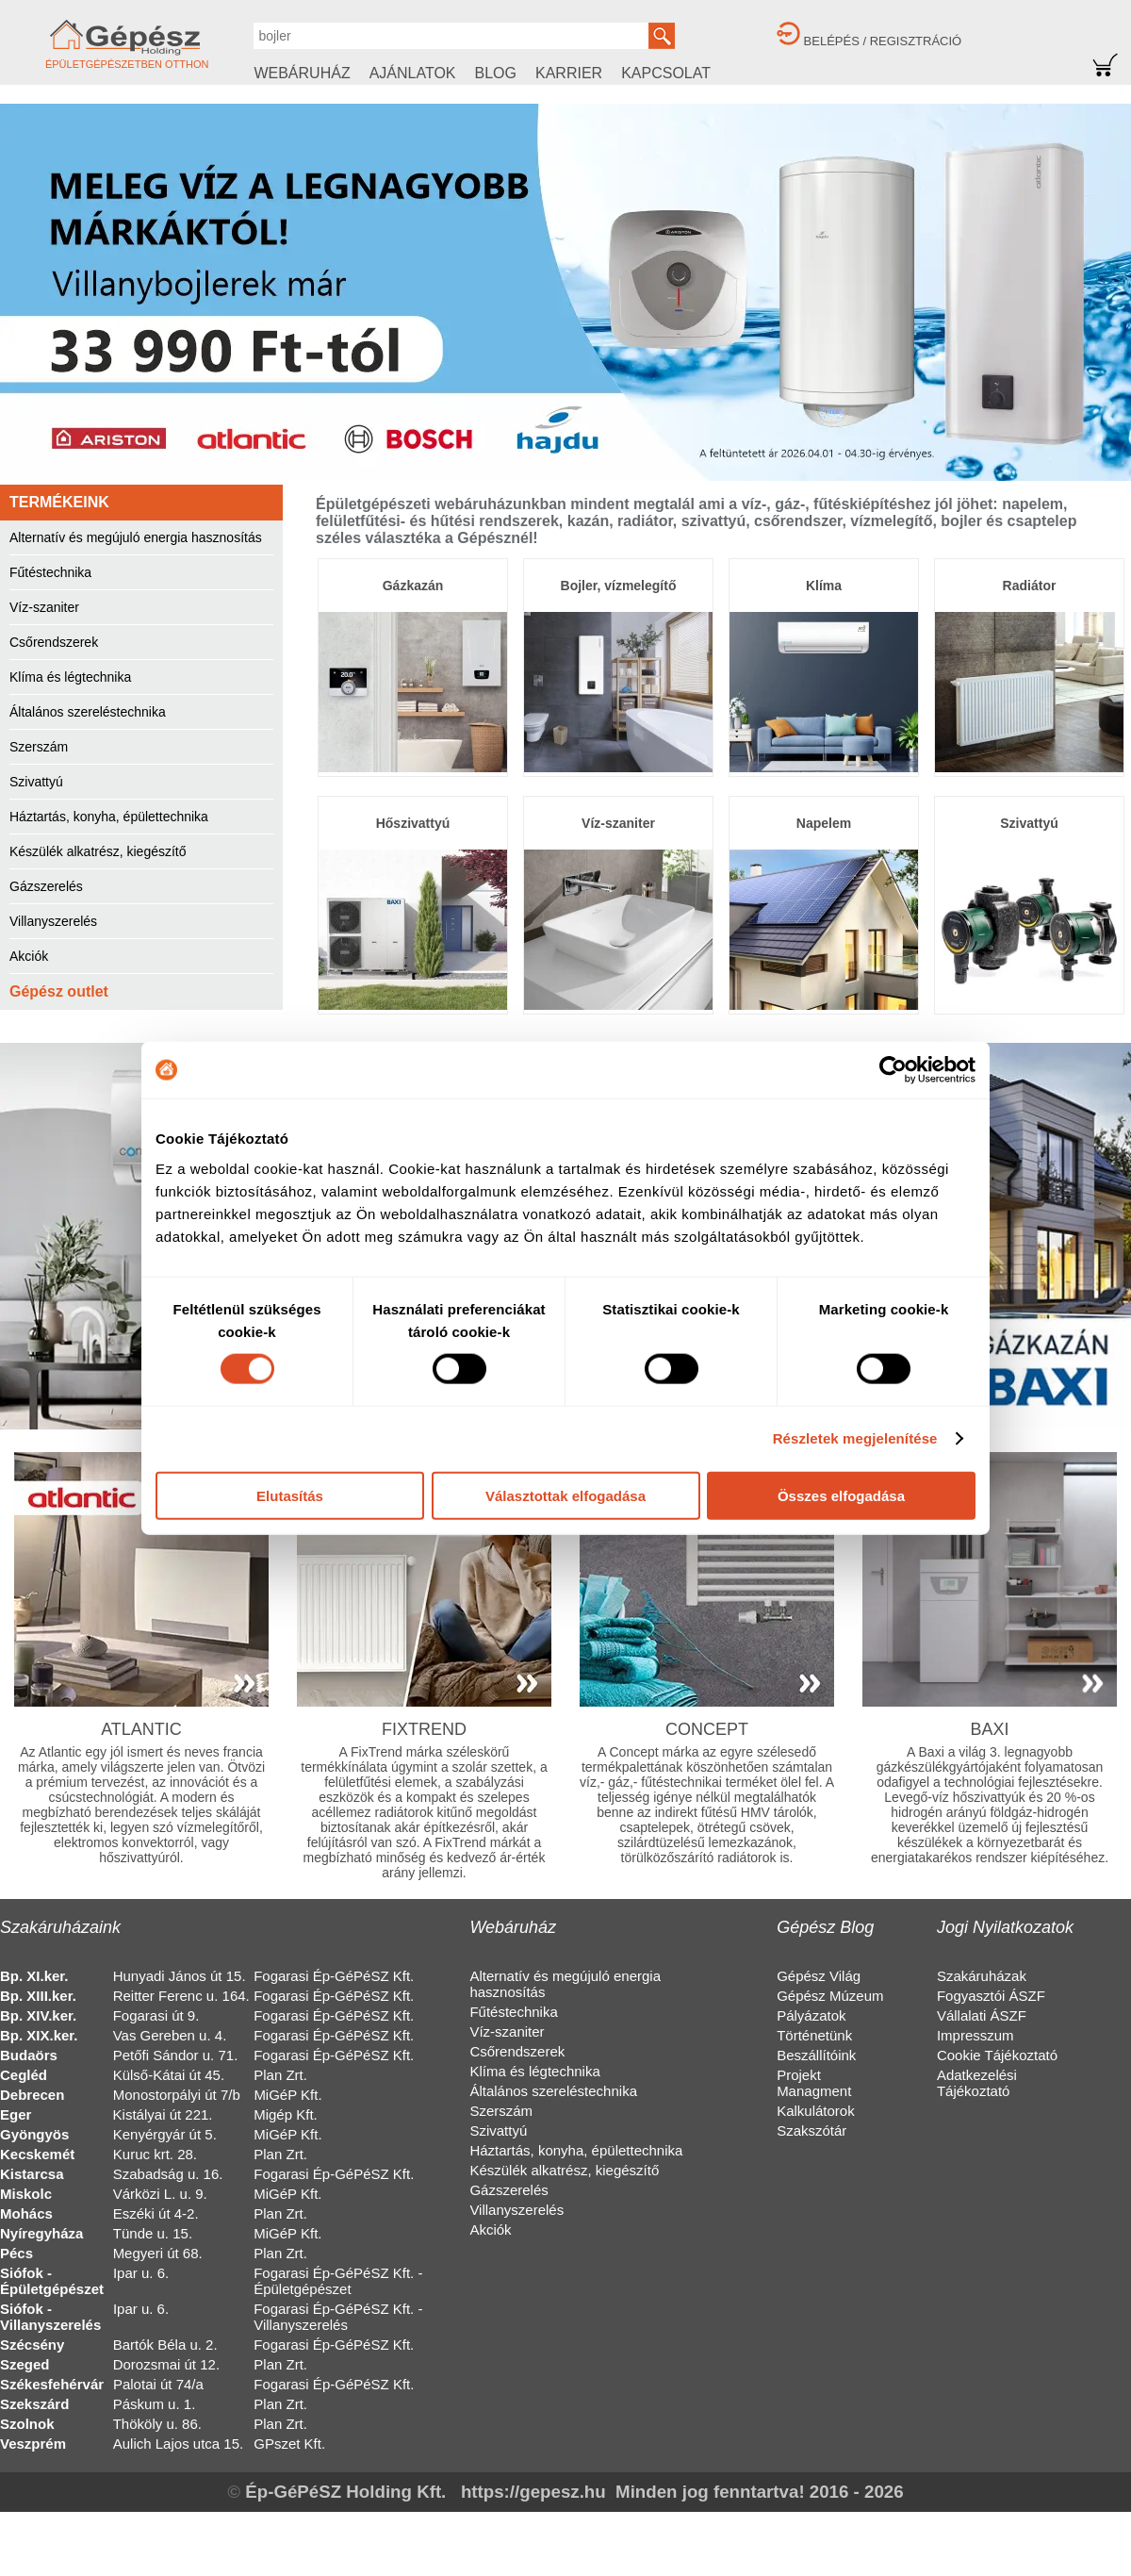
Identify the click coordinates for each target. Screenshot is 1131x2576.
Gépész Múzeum (830, 1996)
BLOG (495, 73)
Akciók (28, 956)
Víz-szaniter (44, 607)
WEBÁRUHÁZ (302, 73)
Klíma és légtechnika (70, 677)
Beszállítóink (816, 2055)
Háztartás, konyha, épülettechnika (108, 816)
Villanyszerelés (53, 921)
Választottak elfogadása (565, 1495)
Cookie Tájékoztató (997, 2055)
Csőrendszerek (53, 642)
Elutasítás (289, 1495)
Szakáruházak (981, 1976)
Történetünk (814, 2035)
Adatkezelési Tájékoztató (977, 2083)
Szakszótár (811, 2130)
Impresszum (975, 2035)
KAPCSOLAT (666, 73)
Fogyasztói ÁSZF (991, 1996)
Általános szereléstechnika (87, 711)
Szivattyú (36, 781)
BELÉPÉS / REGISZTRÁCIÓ (883, 41)
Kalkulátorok (816, 2111)
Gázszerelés (46, 886)
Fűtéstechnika (50, 572)
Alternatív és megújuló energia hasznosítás (135, 537)
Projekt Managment (814, 2083)
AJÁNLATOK (412, 73)
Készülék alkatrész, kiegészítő (98, 851)
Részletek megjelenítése (855, 1438)
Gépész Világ (819, 1976)
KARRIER (568, 73)
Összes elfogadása (841, 1495)
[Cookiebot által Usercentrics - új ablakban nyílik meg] (893, 1070)
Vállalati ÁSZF (981, 2015)
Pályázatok (811, 2015)
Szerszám (38, 746)
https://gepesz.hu (533, 2492)
